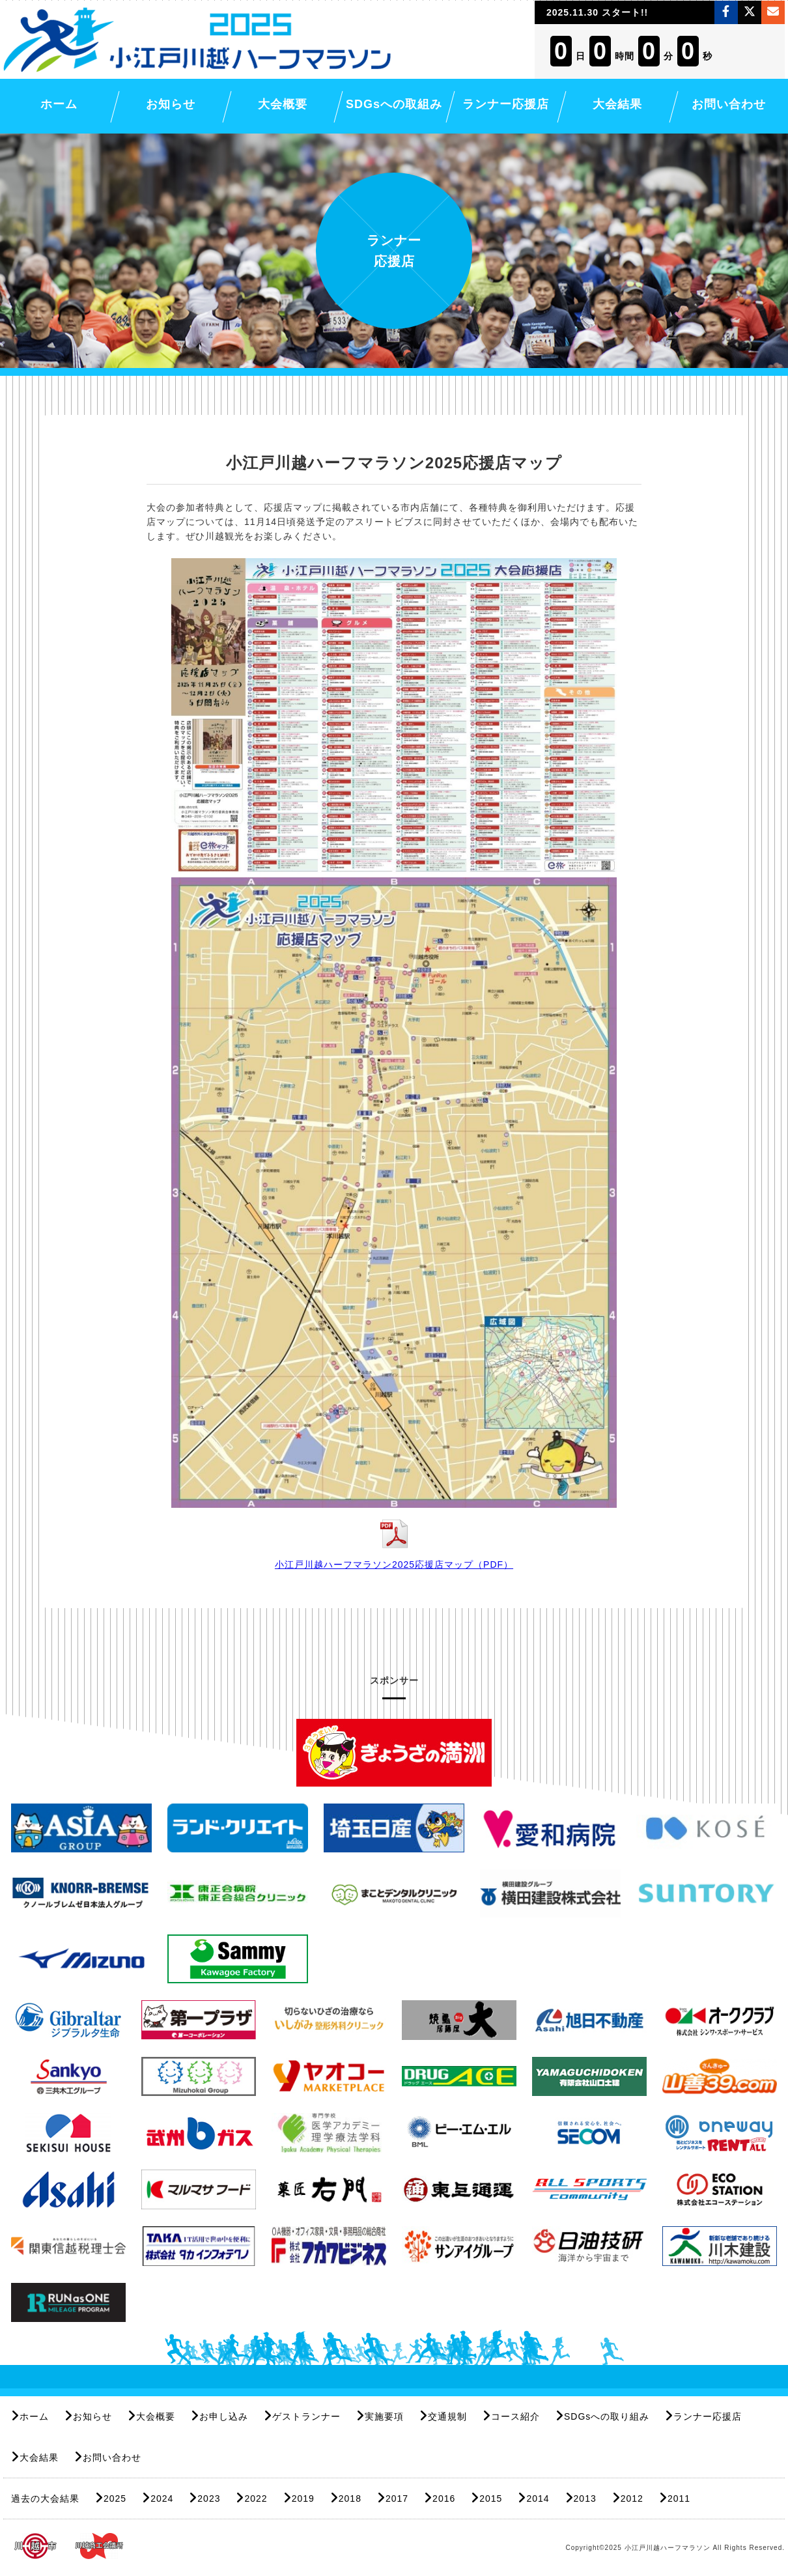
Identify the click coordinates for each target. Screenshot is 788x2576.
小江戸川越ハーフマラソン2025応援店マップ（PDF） (394, 1564)
